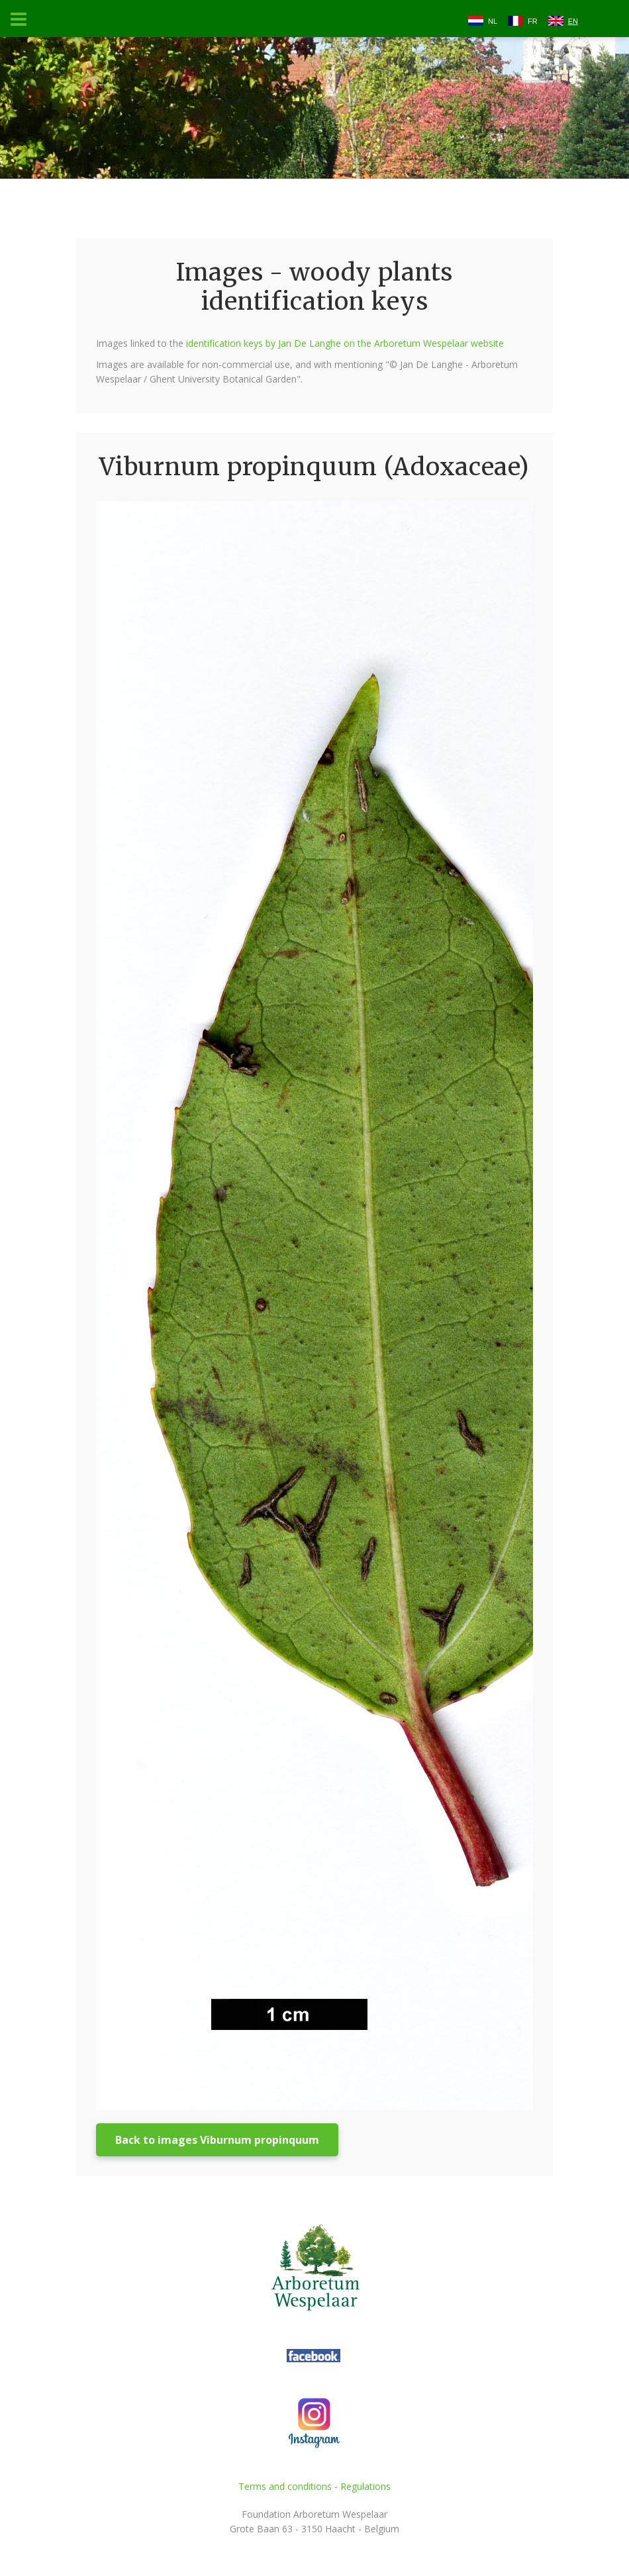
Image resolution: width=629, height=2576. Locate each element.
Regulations (365, 2486)
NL (492, 21)
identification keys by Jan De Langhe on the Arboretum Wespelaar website (345, 343)
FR (533, 21)
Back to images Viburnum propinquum (217, 2140)
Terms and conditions (285, 2486)
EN (573, 21)
